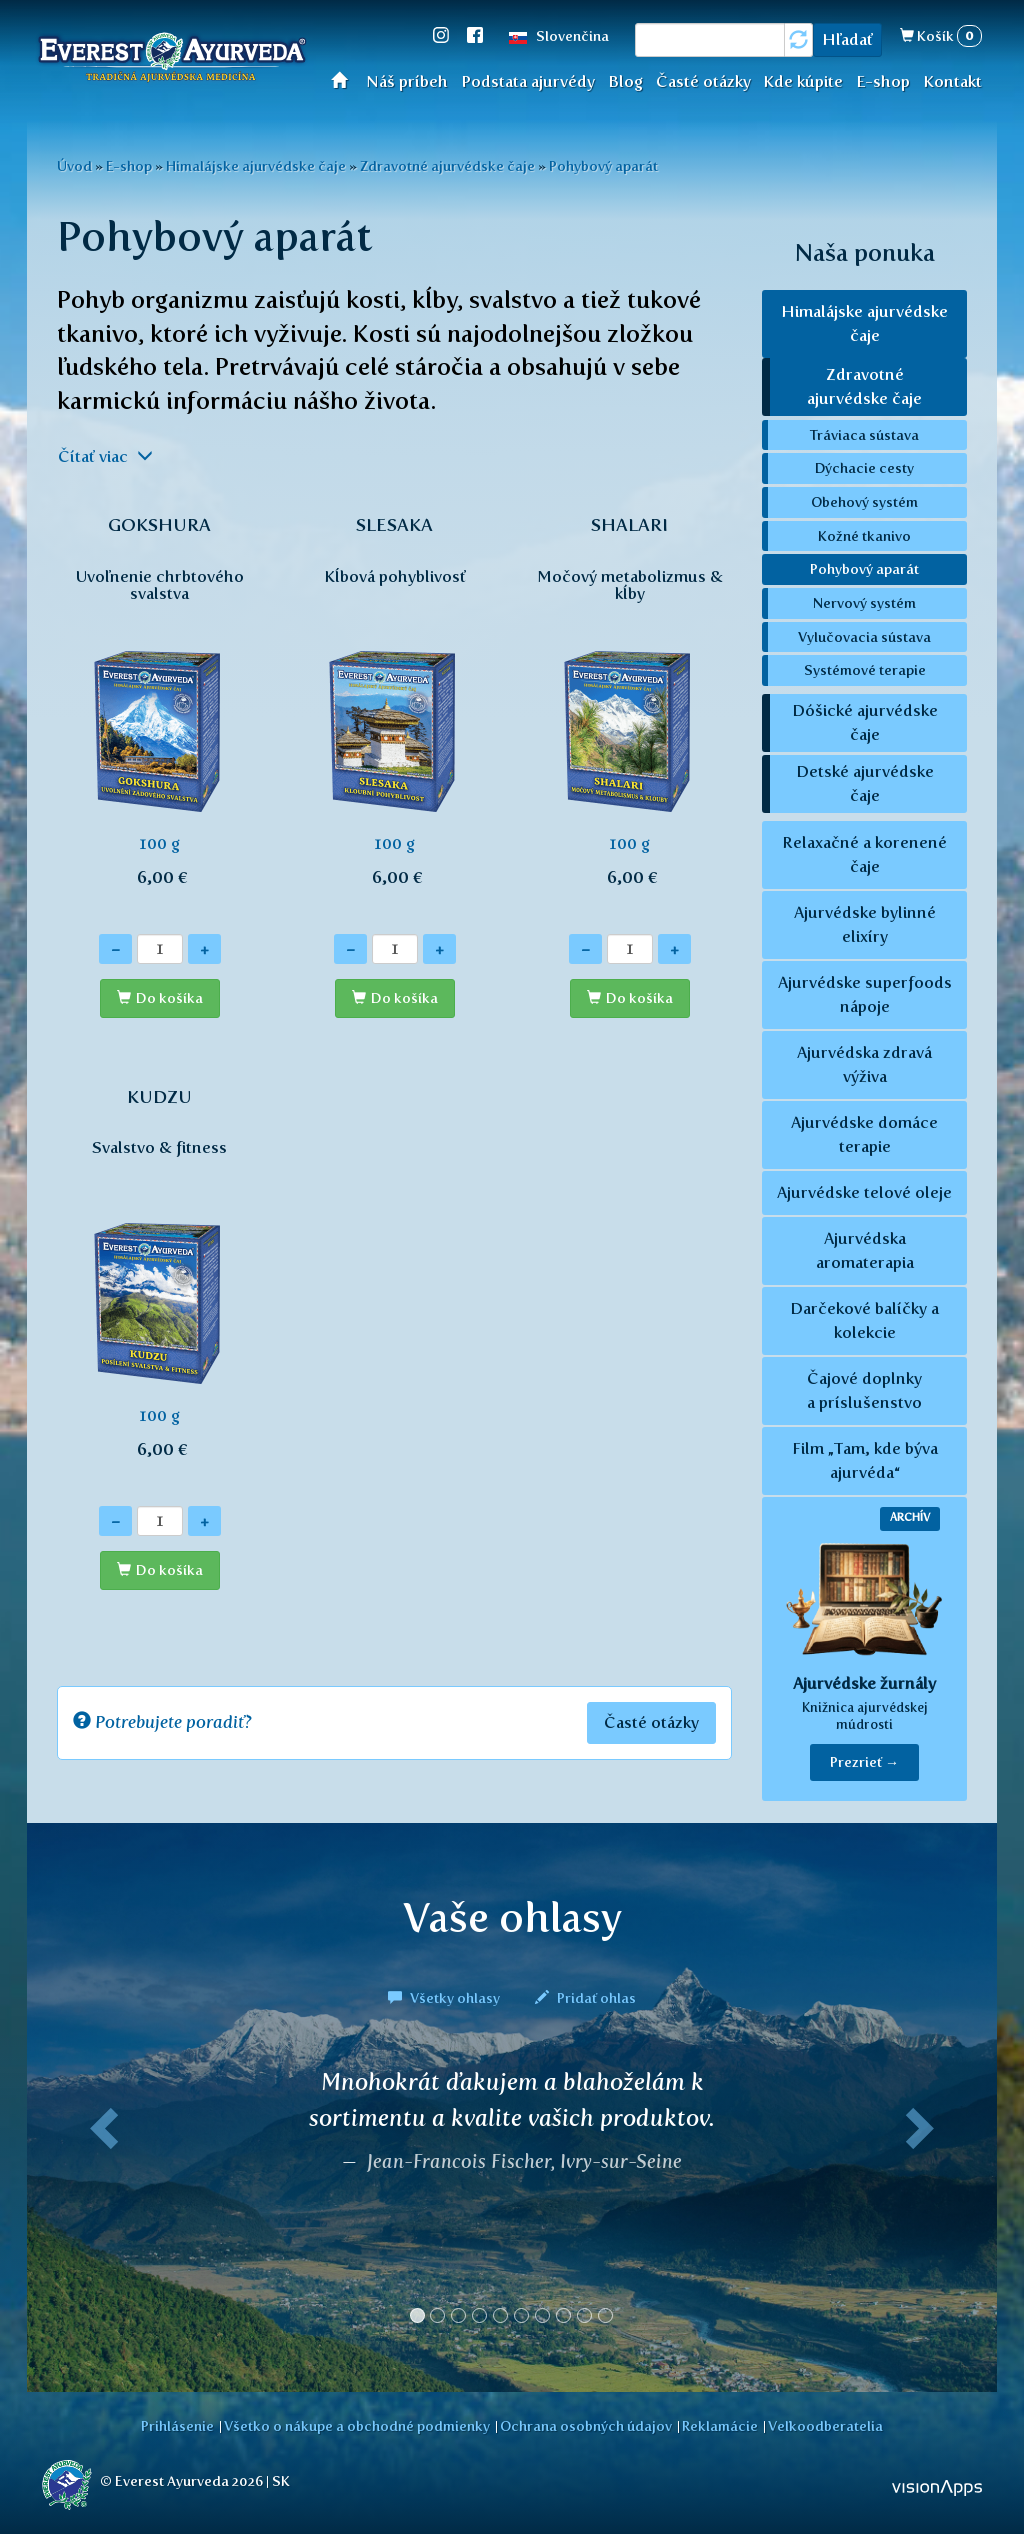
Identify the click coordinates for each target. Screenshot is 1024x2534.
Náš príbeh (407, 81)
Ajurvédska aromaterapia (865, 1250)
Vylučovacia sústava (864, 637)
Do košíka (169, 998)
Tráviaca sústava (864, 435)
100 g (159, 712)
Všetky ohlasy (445, 1998)
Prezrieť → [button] (864, 1762)
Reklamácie (720, 2426)
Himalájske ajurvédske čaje (256, 166)
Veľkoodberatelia (825, 2426)
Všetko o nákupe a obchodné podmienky (357, 2426)
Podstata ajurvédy (528, 81)
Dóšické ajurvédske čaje (865, 722)
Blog (625, 81)
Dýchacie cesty (864, 468)
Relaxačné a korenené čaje (864, 854)
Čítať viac (105, 456)
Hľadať (847, 39)
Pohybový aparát (603, 166)
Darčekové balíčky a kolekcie (864, 1320)
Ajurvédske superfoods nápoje (865, 994)
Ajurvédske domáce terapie (864, 1134)
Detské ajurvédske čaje (865, 783)
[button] (100, 2204)
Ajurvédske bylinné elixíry (865, 924)
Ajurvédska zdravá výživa (864, 1064)
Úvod (345, 79)
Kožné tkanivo (864, 536)
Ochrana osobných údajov (586, 2426)
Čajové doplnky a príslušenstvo (864, 1390)
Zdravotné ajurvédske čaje (447, 166)
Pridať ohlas (585, 1998)
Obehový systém (864, 502)
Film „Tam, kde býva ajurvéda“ (865, 1460)
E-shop (883, 81)
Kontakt (952, 81)
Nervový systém (864, 603)
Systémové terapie (865, 670)
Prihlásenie (177, 2426)
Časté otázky (703, 81)
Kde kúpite (803, 81)
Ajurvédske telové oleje (864, 1192)
